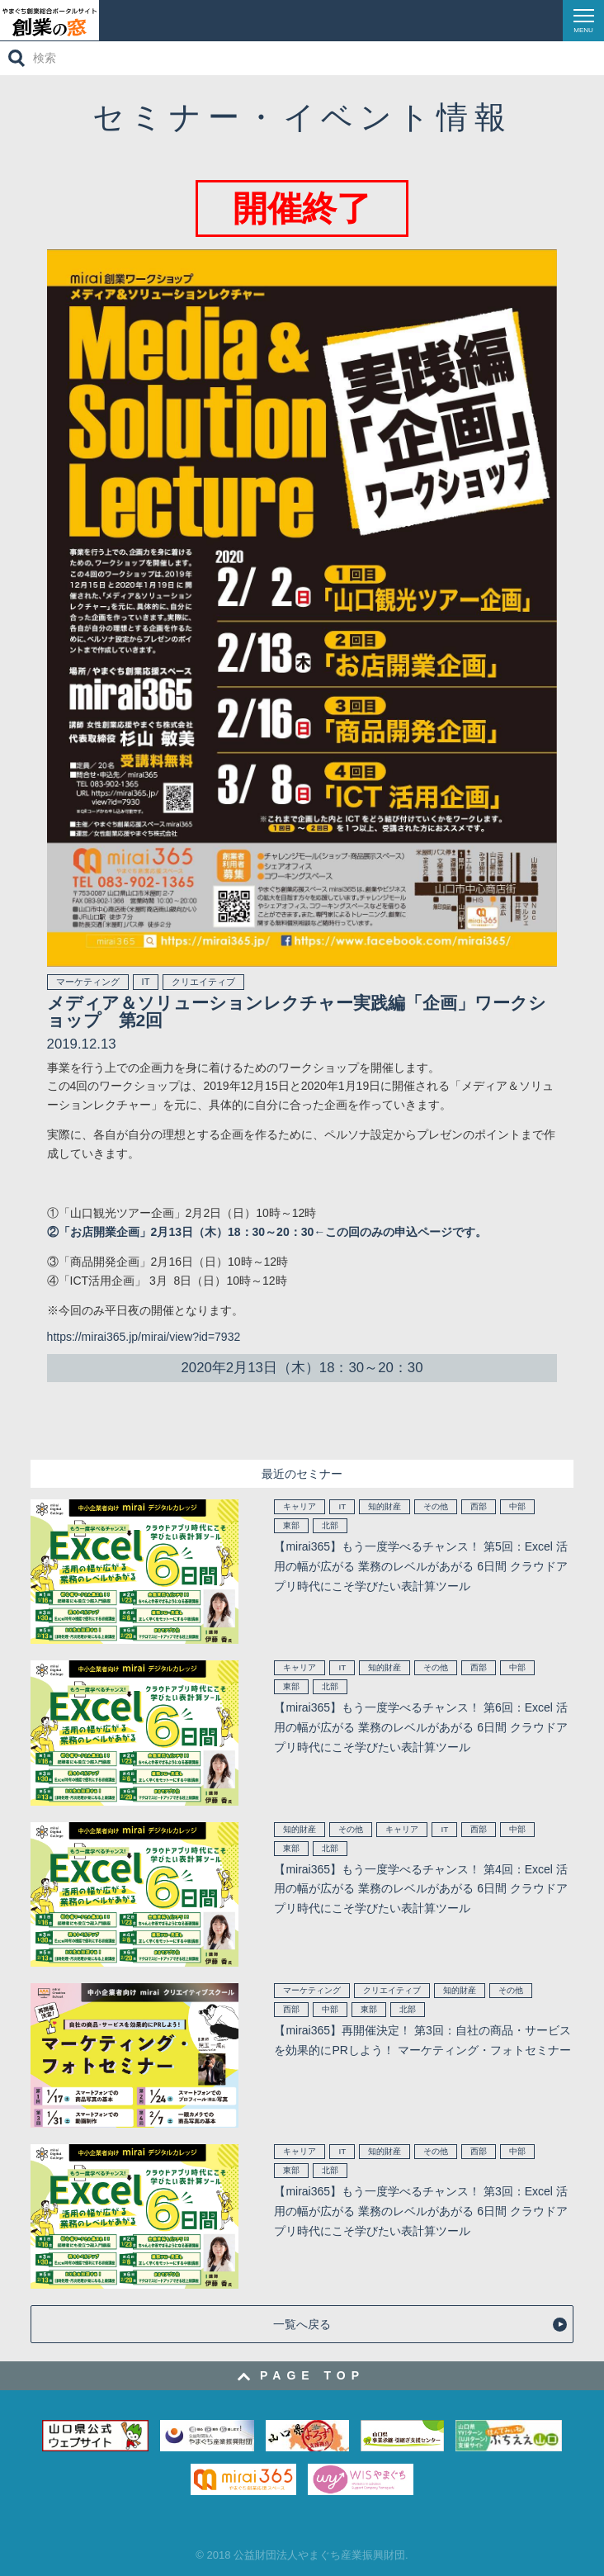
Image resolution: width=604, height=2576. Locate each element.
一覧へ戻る (302, 2324)
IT (146, 982)
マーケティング (88, 982)
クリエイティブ (203, 982)
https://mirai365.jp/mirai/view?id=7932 (144, 1336)
